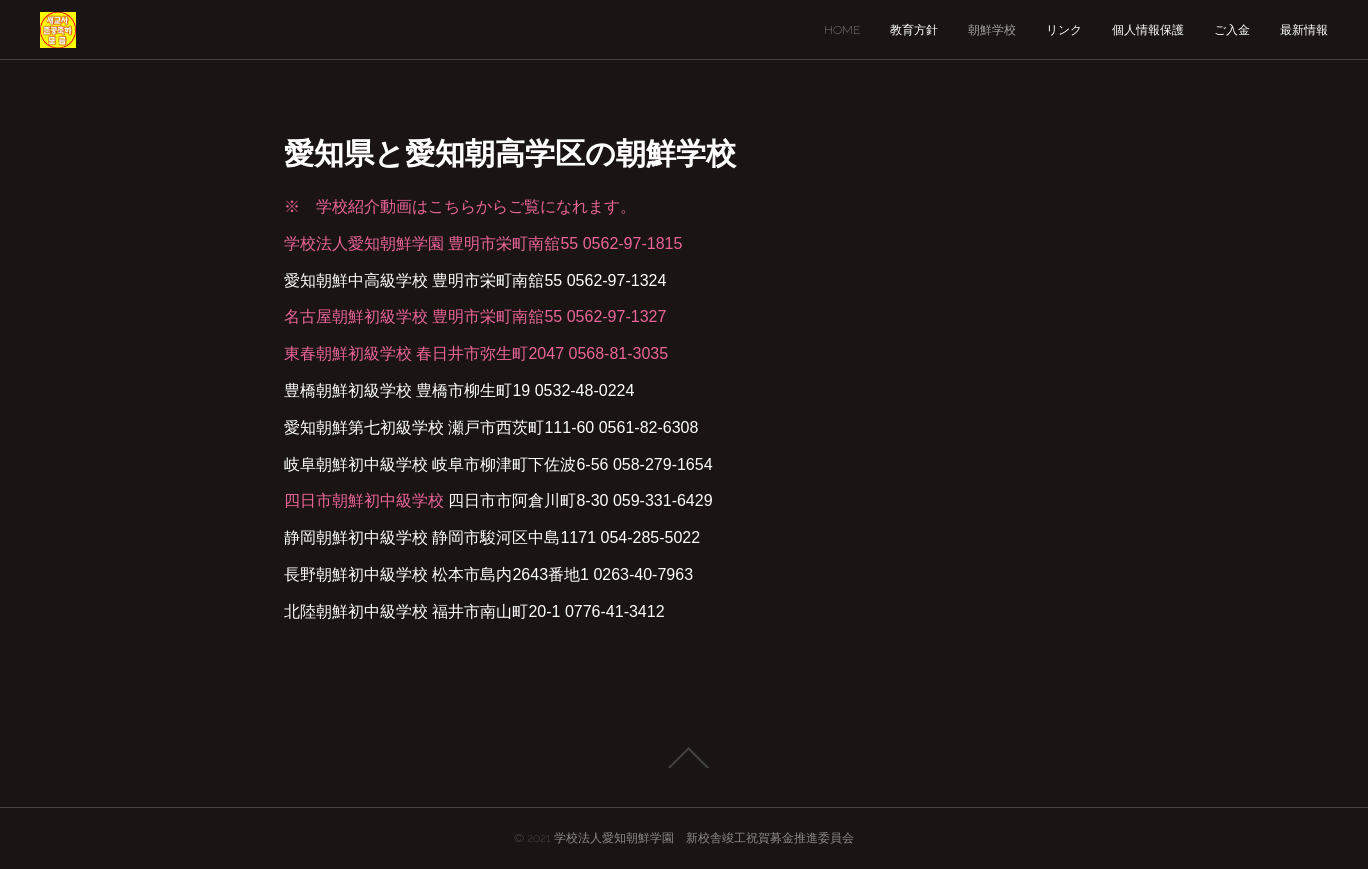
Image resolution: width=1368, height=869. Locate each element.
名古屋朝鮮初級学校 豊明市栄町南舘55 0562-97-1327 (475, 316)
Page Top (684, 758)
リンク (1064, 30)
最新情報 (1304, 30)
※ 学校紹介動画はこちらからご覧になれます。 (460, 206)
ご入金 (1232, 30)
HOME (842, 30)
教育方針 (914, 30)
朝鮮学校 (992, 30)
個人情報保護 (1148, 30)
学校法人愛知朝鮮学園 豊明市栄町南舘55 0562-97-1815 (483, 243)
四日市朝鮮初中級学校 (364, 500)
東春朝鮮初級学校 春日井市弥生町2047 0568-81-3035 (476, 353)
